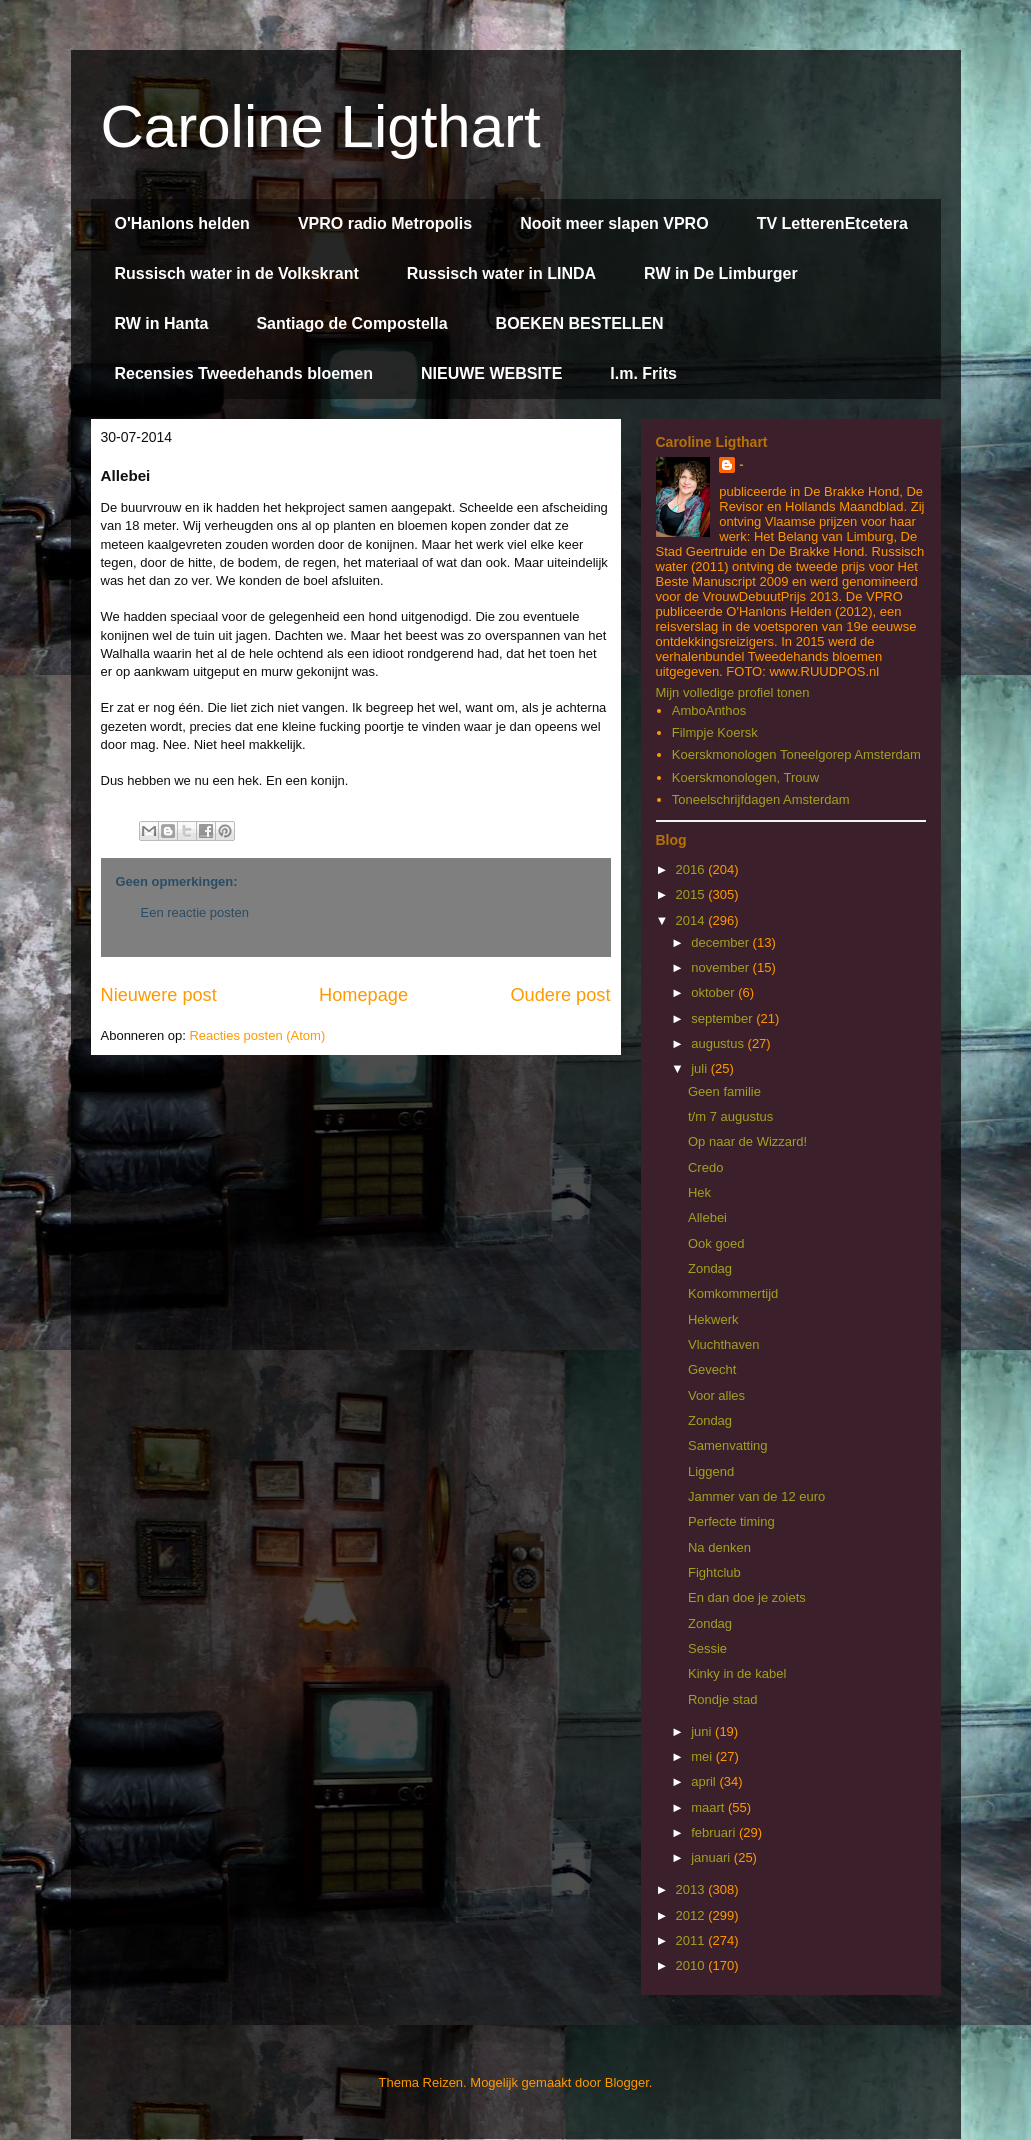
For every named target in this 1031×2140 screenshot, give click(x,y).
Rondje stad (722, 1699)
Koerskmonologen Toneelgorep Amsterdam (796, 754)
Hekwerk (713, 1319)
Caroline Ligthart (321, 126)
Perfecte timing (731, 1521)
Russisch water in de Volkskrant (237, 273)
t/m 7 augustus (730, 1116)
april (705, 1781)
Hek (699, 1192)
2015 (692, 894)
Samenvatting (728, 1445)
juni (703, 1731)
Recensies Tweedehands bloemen (244, 373)
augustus (719, 1043)
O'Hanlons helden (182, 223)
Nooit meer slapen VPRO (614, 223)
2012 (692, 1915)
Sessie (707, 1648)
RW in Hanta (162, 323)
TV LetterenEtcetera (832, 223)
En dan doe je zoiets (747, 1597)
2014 (692, 920)
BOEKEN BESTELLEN (580, 323)
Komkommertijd (733, 1293)
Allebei (707, 1217)
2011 (692, 1940)
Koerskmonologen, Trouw (745, 777)
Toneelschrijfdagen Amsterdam (761, 799)
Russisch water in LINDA (501, 273)
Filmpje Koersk (715, 732)
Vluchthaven (724, 1344)
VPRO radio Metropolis (385, 223)
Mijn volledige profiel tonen (733, 692)
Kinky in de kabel (737, 1673)
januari (712, 1857)
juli (701, 1068)
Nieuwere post (159, 995)
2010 (692, 1965)
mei (703, 1756)
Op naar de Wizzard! (747, 1141)
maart (709, 1807)
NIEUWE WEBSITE (491, 373)
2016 (692, 869)
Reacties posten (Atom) (257, 1035)
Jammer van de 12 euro (756, 1496)
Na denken (719, 1547)
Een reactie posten (195, 912)
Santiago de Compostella (351, 323)
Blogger (627, 2082)
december (721, 942)
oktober (714, 992)
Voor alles (716, 1395)
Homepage (363, 995)
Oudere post (560, 995)
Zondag (710, 1268)
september (723, 1018)
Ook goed (716, 1243)
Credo (705, 1167)
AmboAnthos (709, 710)
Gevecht (712, 1369)
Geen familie (724, 1091)
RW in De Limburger (721, 273)
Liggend (711, 1471)
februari (715, 1832)
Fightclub (714, 1572)
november (721, 967)
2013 (692, 1889)
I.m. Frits (643, 373)
